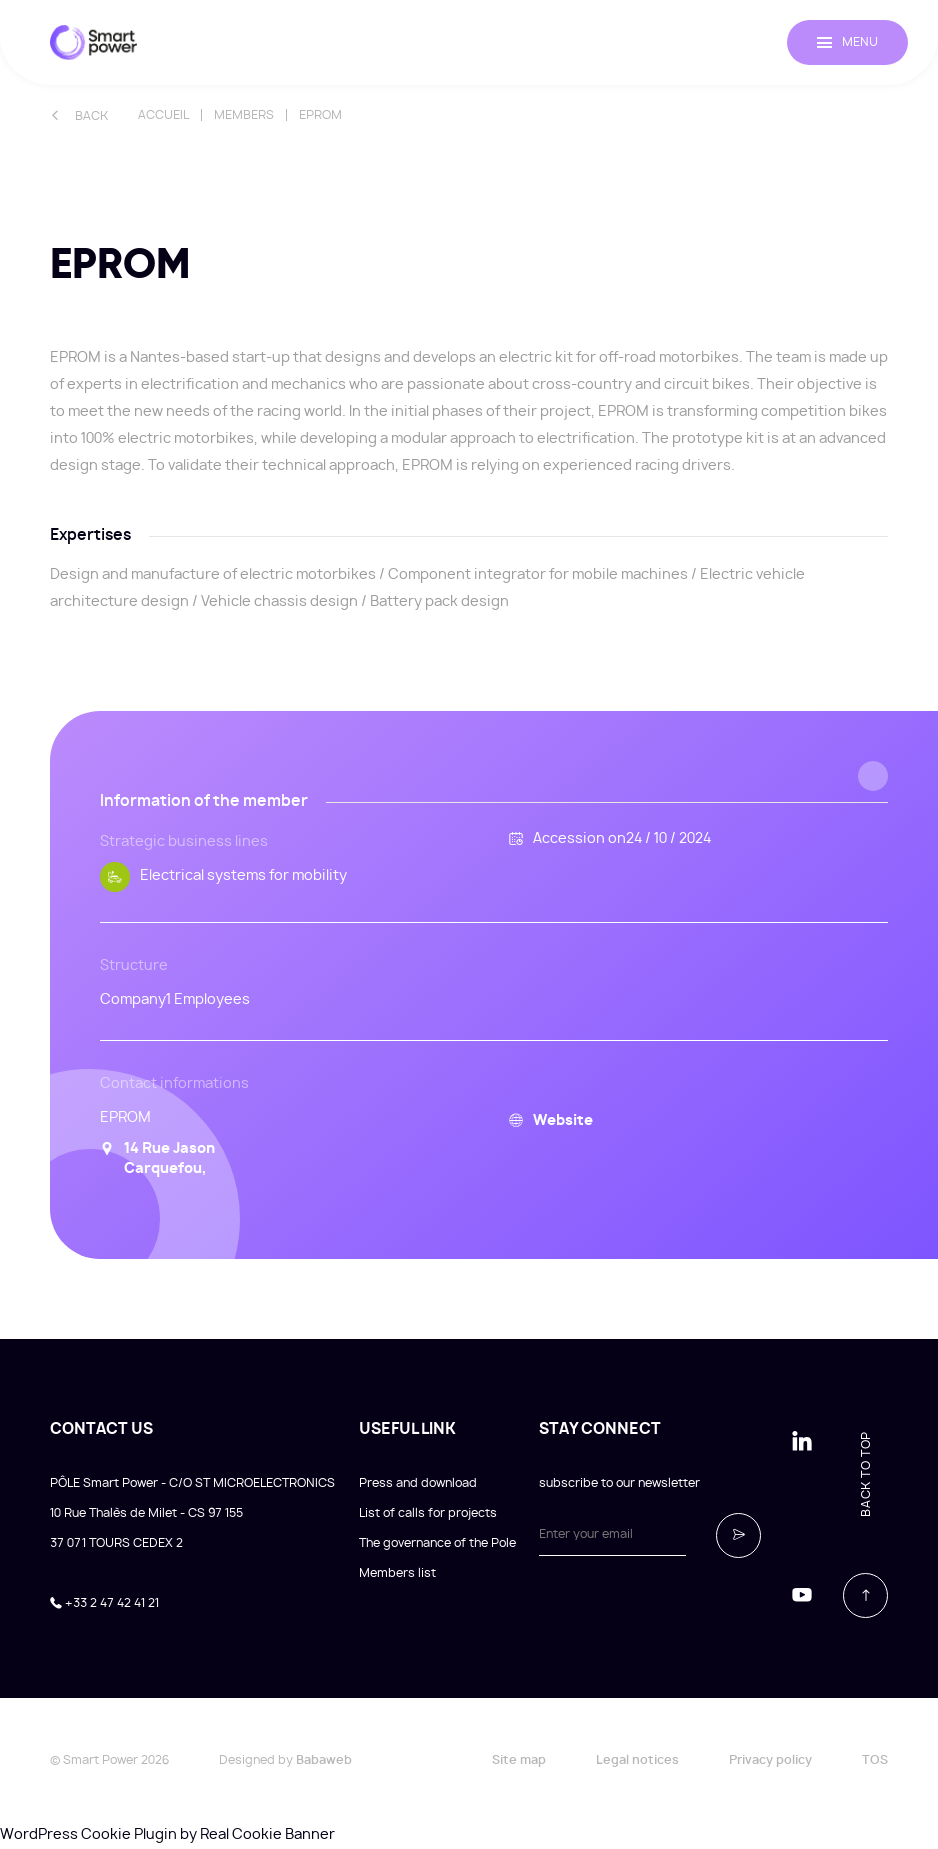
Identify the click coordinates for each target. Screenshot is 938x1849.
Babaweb (324, 1760)
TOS (875, 1760)
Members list (397, 1573)
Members (244, 115)
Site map (519, 1760)
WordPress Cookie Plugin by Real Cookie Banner (167, 1835)
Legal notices (637, 1760)
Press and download (418, 1483)
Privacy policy (770, 1760)
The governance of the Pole (437, 1543)
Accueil (163, 115)
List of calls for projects (428, 1513)
